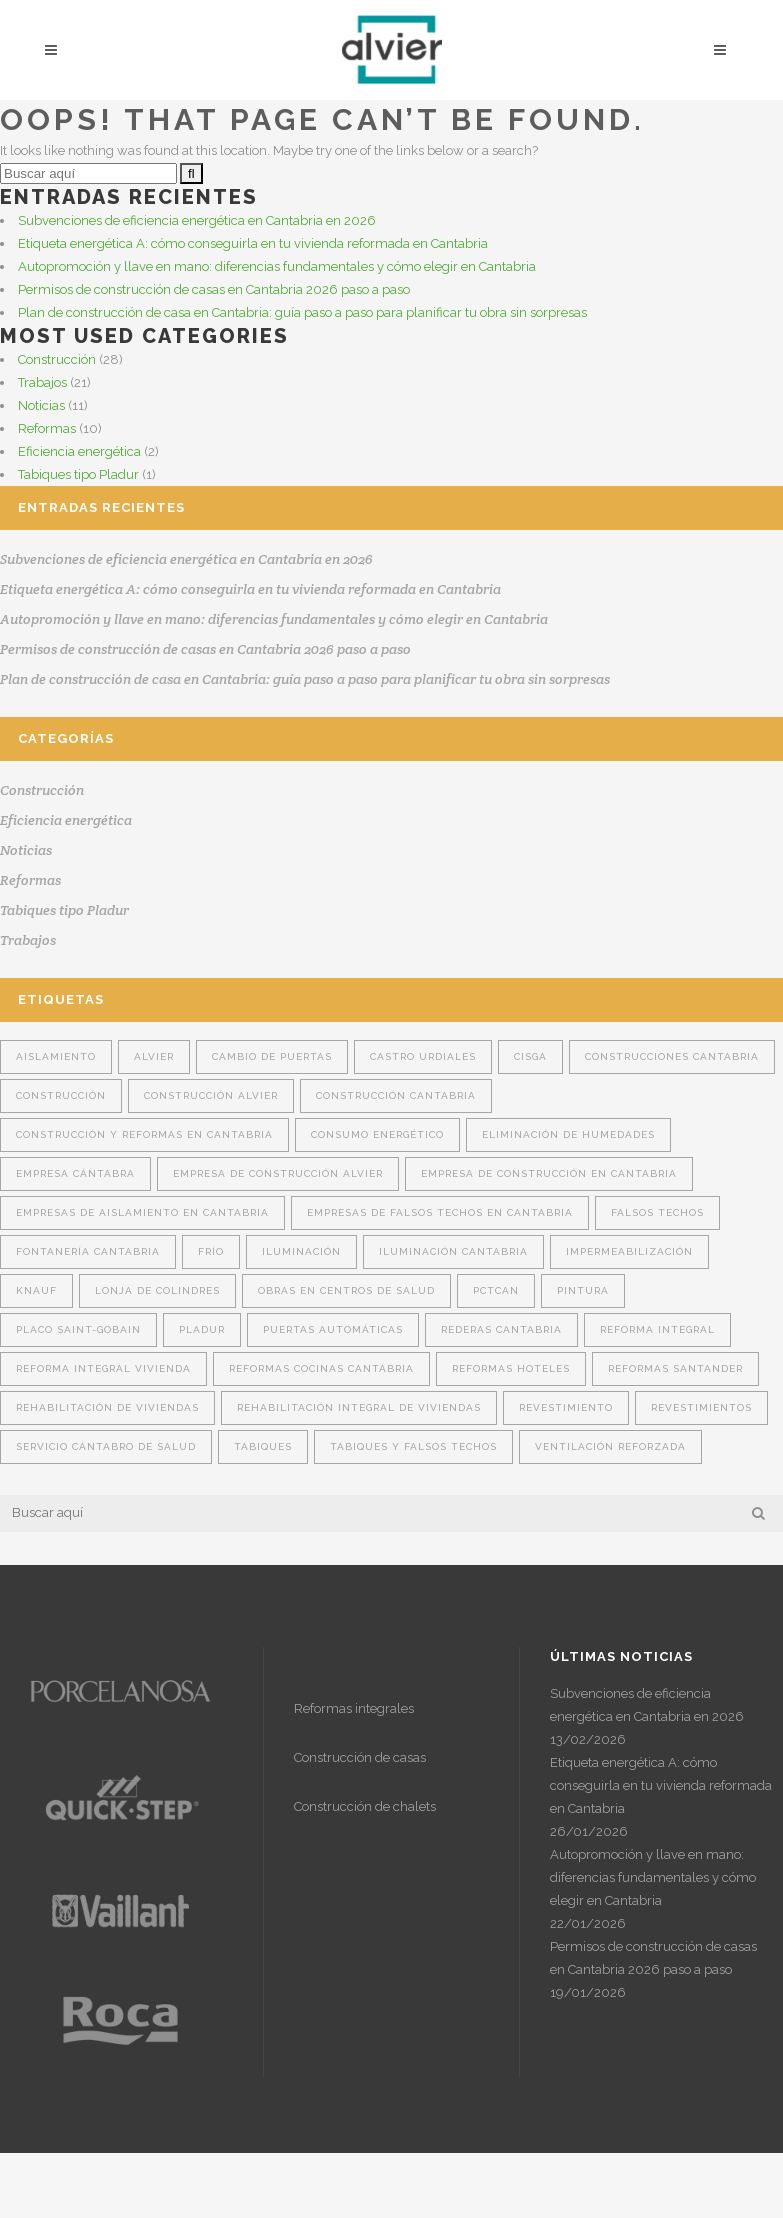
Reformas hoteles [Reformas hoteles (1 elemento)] (511, 1368)
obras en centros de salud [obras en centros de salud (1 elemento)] (346, 1290)
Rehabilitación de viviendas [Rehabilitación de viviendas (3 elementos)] (107, 1407)
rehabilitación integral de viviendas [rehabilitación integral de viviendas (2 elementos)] (359, 1407)
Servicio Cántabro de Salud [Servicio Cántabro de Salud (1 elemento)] (106, 1446)
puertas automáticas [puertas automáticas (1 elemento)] (333, 1329)
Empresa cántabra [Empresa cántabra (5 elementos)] (75, 1173)
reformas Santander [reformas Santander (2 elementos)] (675, 1368)
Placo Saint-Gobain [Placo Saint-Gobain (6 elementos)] (78, 1329)
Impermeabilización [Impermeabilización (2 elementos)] (629, 1251)
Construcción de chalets (365, 1806)
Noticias (41, 405)
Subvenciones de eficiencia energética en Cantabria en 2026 (197, 220)
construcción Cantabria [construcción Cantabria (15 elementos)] (396, 1095)
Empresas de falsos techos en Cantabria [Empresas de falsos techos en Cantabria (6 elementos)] (440, 1212)
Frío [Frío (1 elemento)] (211, 1251)
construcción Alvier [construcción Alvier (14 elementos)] (211, 1095)
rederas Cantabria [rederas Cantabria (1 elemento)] (501, 1329)
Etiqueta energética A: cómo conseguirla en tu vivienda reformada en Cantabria (253, 243)
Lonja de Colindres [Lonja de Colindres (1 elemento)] (157, 1290)
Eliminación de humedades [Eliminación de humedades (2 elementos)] (568, 1134)
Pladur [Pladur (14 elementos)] (202, 1329)
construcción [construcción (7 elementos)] (61, 1095)
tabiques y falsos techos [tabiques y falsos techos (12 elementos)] (413, 1446)
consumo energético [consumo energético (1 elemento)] (377, 1134)
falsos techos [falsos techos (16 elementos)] (657, 1212)
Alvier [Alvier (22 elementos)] (154, 1056)
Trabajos (42, 382)
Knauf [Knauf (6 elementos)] (36, 1290)
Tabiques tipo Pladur (78, 474)
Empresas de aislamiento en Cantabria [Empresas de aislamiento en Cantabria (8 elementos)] (142, 1212)
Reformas (47, 428)
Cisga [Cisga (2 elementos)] (530, 1056)
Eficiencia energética (79, 451)
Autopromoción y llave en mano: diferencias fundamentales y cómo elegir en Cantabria (277, 266)
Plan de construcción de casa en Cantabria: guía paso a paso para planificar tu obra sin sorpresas (302, 312)
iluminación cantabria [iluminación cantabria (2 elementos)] (453, 1251)
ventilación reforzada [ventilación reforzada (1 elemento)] (610, 1446)
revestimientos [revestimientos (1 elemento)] (701, 1407)
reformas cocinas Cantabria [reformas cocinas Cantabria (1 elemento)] (321, 1368)
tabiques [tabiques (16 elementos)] (263, 1446)
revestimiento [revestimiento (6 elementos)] (566, 1407)
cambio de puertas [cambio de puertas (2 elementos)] (272, 1056)
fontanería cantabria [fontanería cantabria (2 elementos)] (88, 1251)
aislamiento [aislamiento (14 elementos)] (56, 1056)
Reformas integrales (354, 1708)
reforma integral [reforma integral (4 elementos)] (657, 1329)
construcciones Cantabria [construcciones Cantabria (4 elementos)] (672, 1056)
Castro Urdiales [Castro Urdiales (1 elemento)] (423, 1056)
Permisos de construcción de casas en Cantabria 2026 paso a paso (214, 289)
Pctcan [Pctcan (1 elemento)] (496, 1290)
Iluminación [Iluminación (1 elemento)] (301, 1251)
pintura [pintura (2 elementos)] (583, 1290)
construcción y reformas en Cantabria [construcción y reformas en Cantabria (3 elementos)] (144, 1134)
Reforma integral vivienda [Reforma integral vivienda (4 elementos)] (103, 1368)
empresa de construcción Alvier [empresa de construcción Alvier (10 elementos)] (278, 1173)
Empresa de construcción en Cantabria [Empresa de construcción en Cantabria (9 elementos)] (549, 1173)
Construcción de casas (360, 1757)
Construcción (57, 359)
